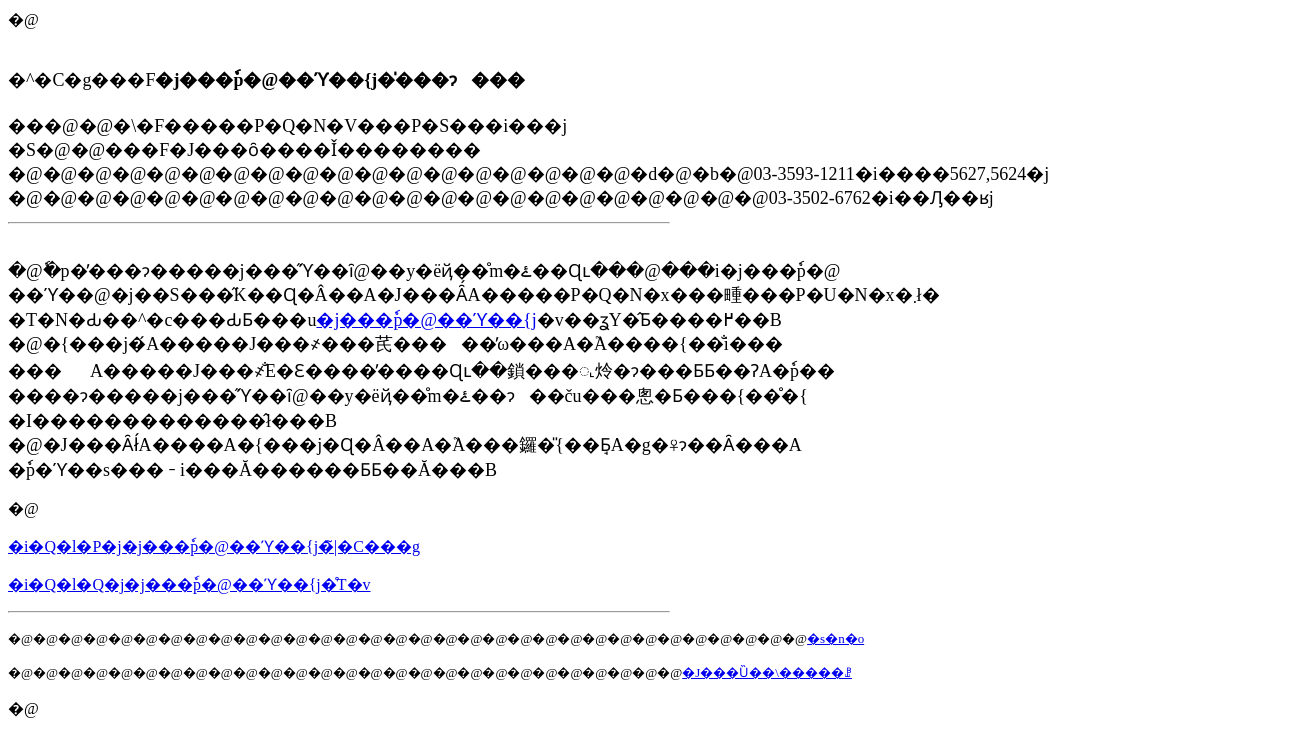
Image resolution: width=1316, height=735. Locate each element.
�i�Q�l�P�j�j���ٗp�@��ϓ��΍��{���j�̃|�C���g (214, 546)
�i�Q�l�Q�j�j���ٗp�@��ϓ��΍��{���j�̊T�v (189, 584)
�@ (23, 508)
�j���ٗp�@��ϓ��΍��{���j (426, 320)
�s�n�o (835, 638)
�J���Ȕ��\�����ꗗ (767, 672)
